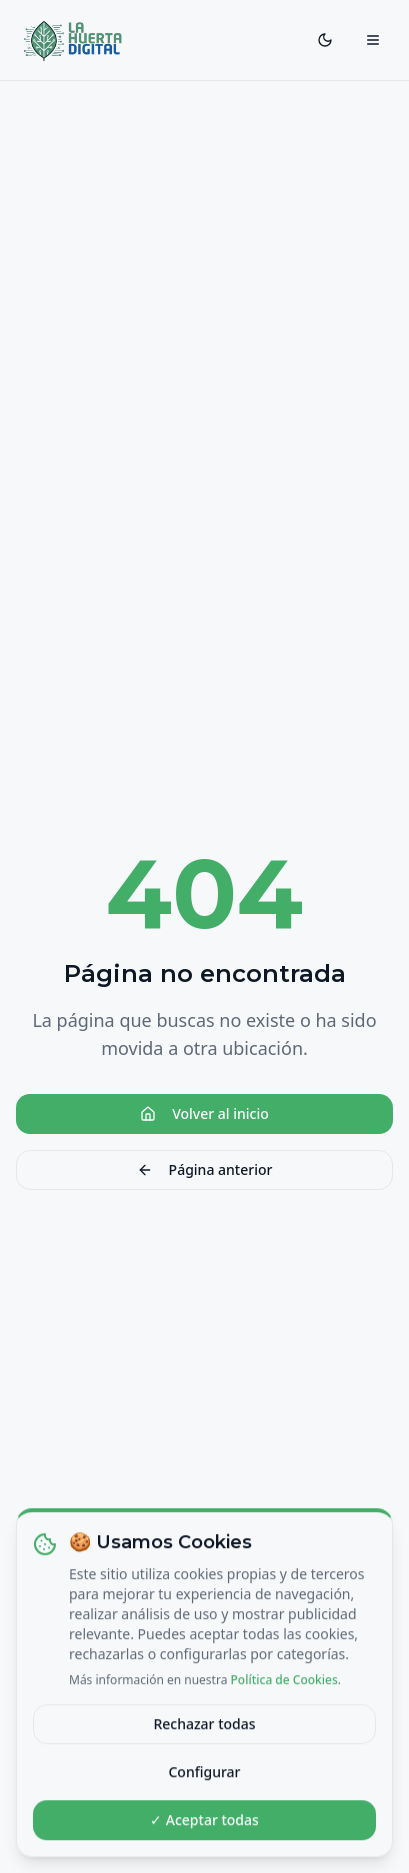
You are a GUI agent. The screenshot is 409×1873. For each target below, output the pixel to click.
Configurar (204, 1784)
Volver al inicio (204, 1113)
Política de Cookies (284, 1692)
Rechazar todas (204, 1736)
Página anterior (205, 1169)
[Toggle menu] (373, 40)
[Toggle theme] (325, 40)
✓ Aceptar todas (204, 1832)
